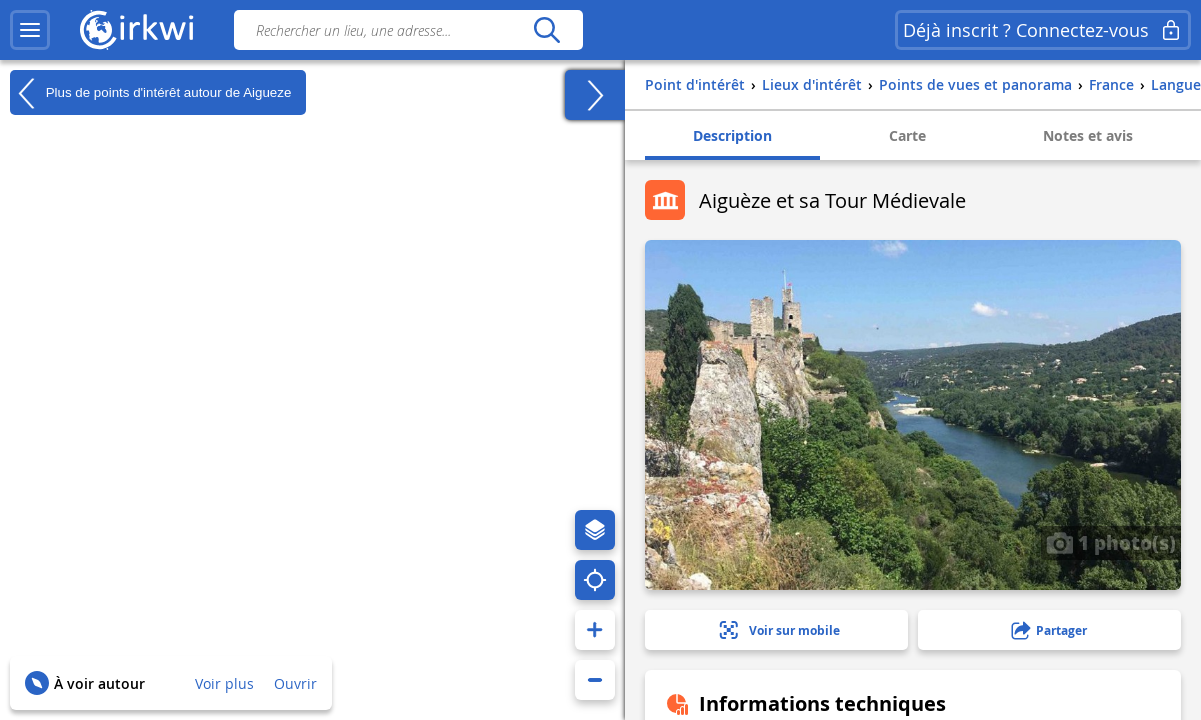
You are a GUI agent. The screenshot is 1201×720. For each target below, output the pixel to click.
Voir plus (224, 683)
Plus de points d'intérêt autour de (150, 93)
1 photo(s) (1111, 542)
